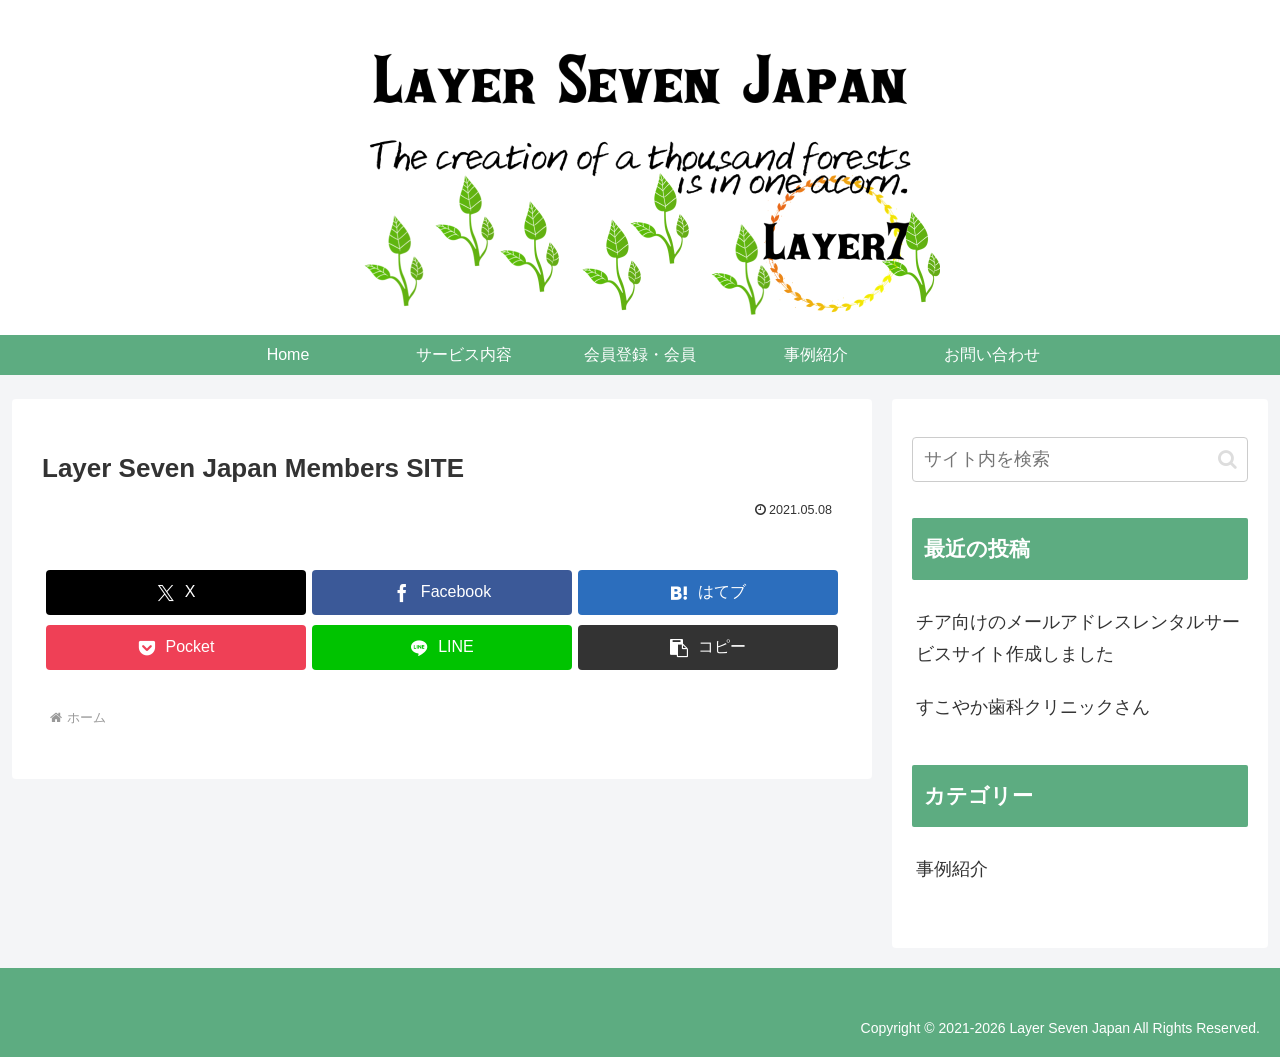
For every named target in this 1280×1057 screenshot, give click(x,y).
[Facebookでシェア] (442, 592)
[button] (708, 647)
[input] (1080, 459)
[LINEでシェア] (442, 647)
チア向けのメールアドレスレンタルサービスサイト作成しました (1078, 638)
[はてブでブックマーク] (708, 592)
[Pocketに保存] (176, 647)
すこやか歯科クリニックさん (1033, 707)
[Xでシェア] (176, 592)
